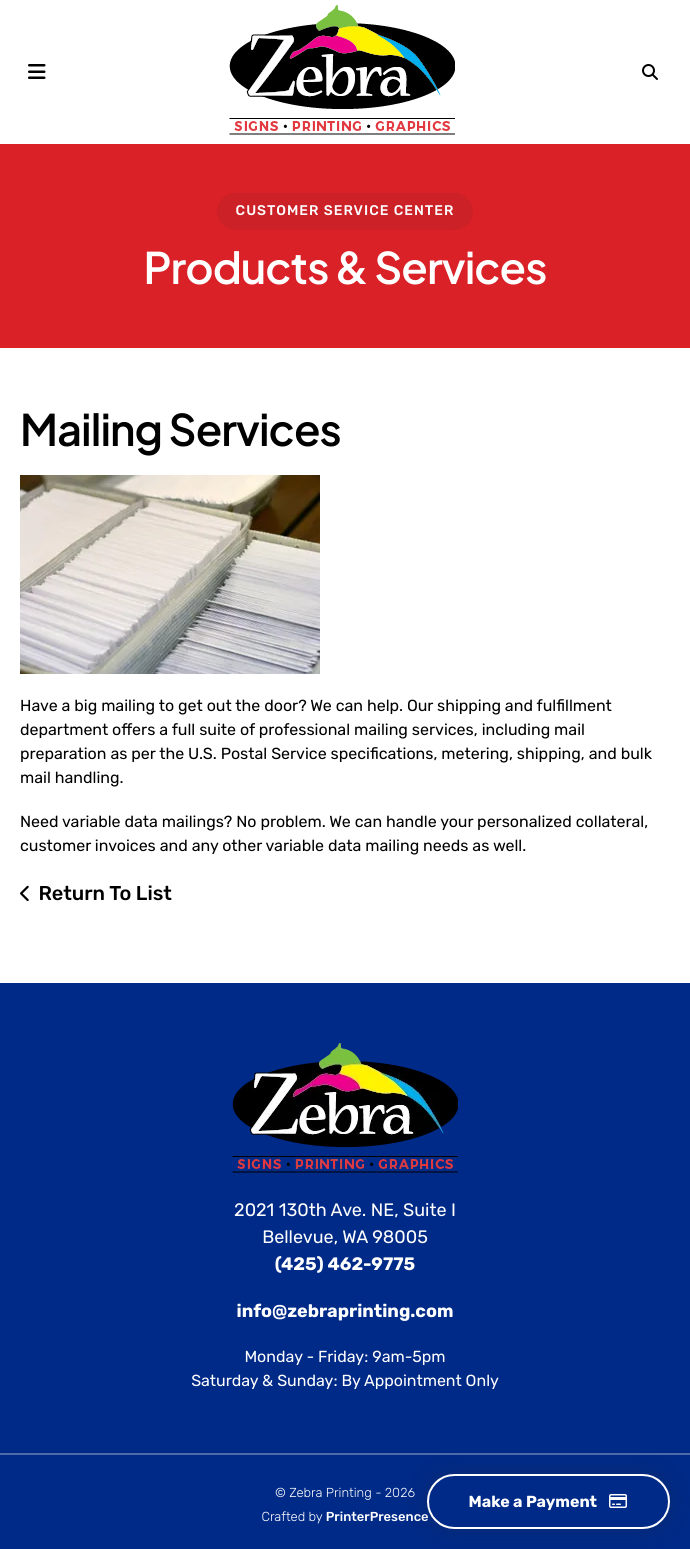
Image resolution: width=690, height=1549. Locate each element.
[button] (36, 72)
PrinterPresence (377, 1517)
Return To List (105, 893)
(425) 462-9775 (345, 1264)
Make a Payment (548, 1501)
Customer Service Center (345, 210)
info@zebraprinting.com (345, 1311)
